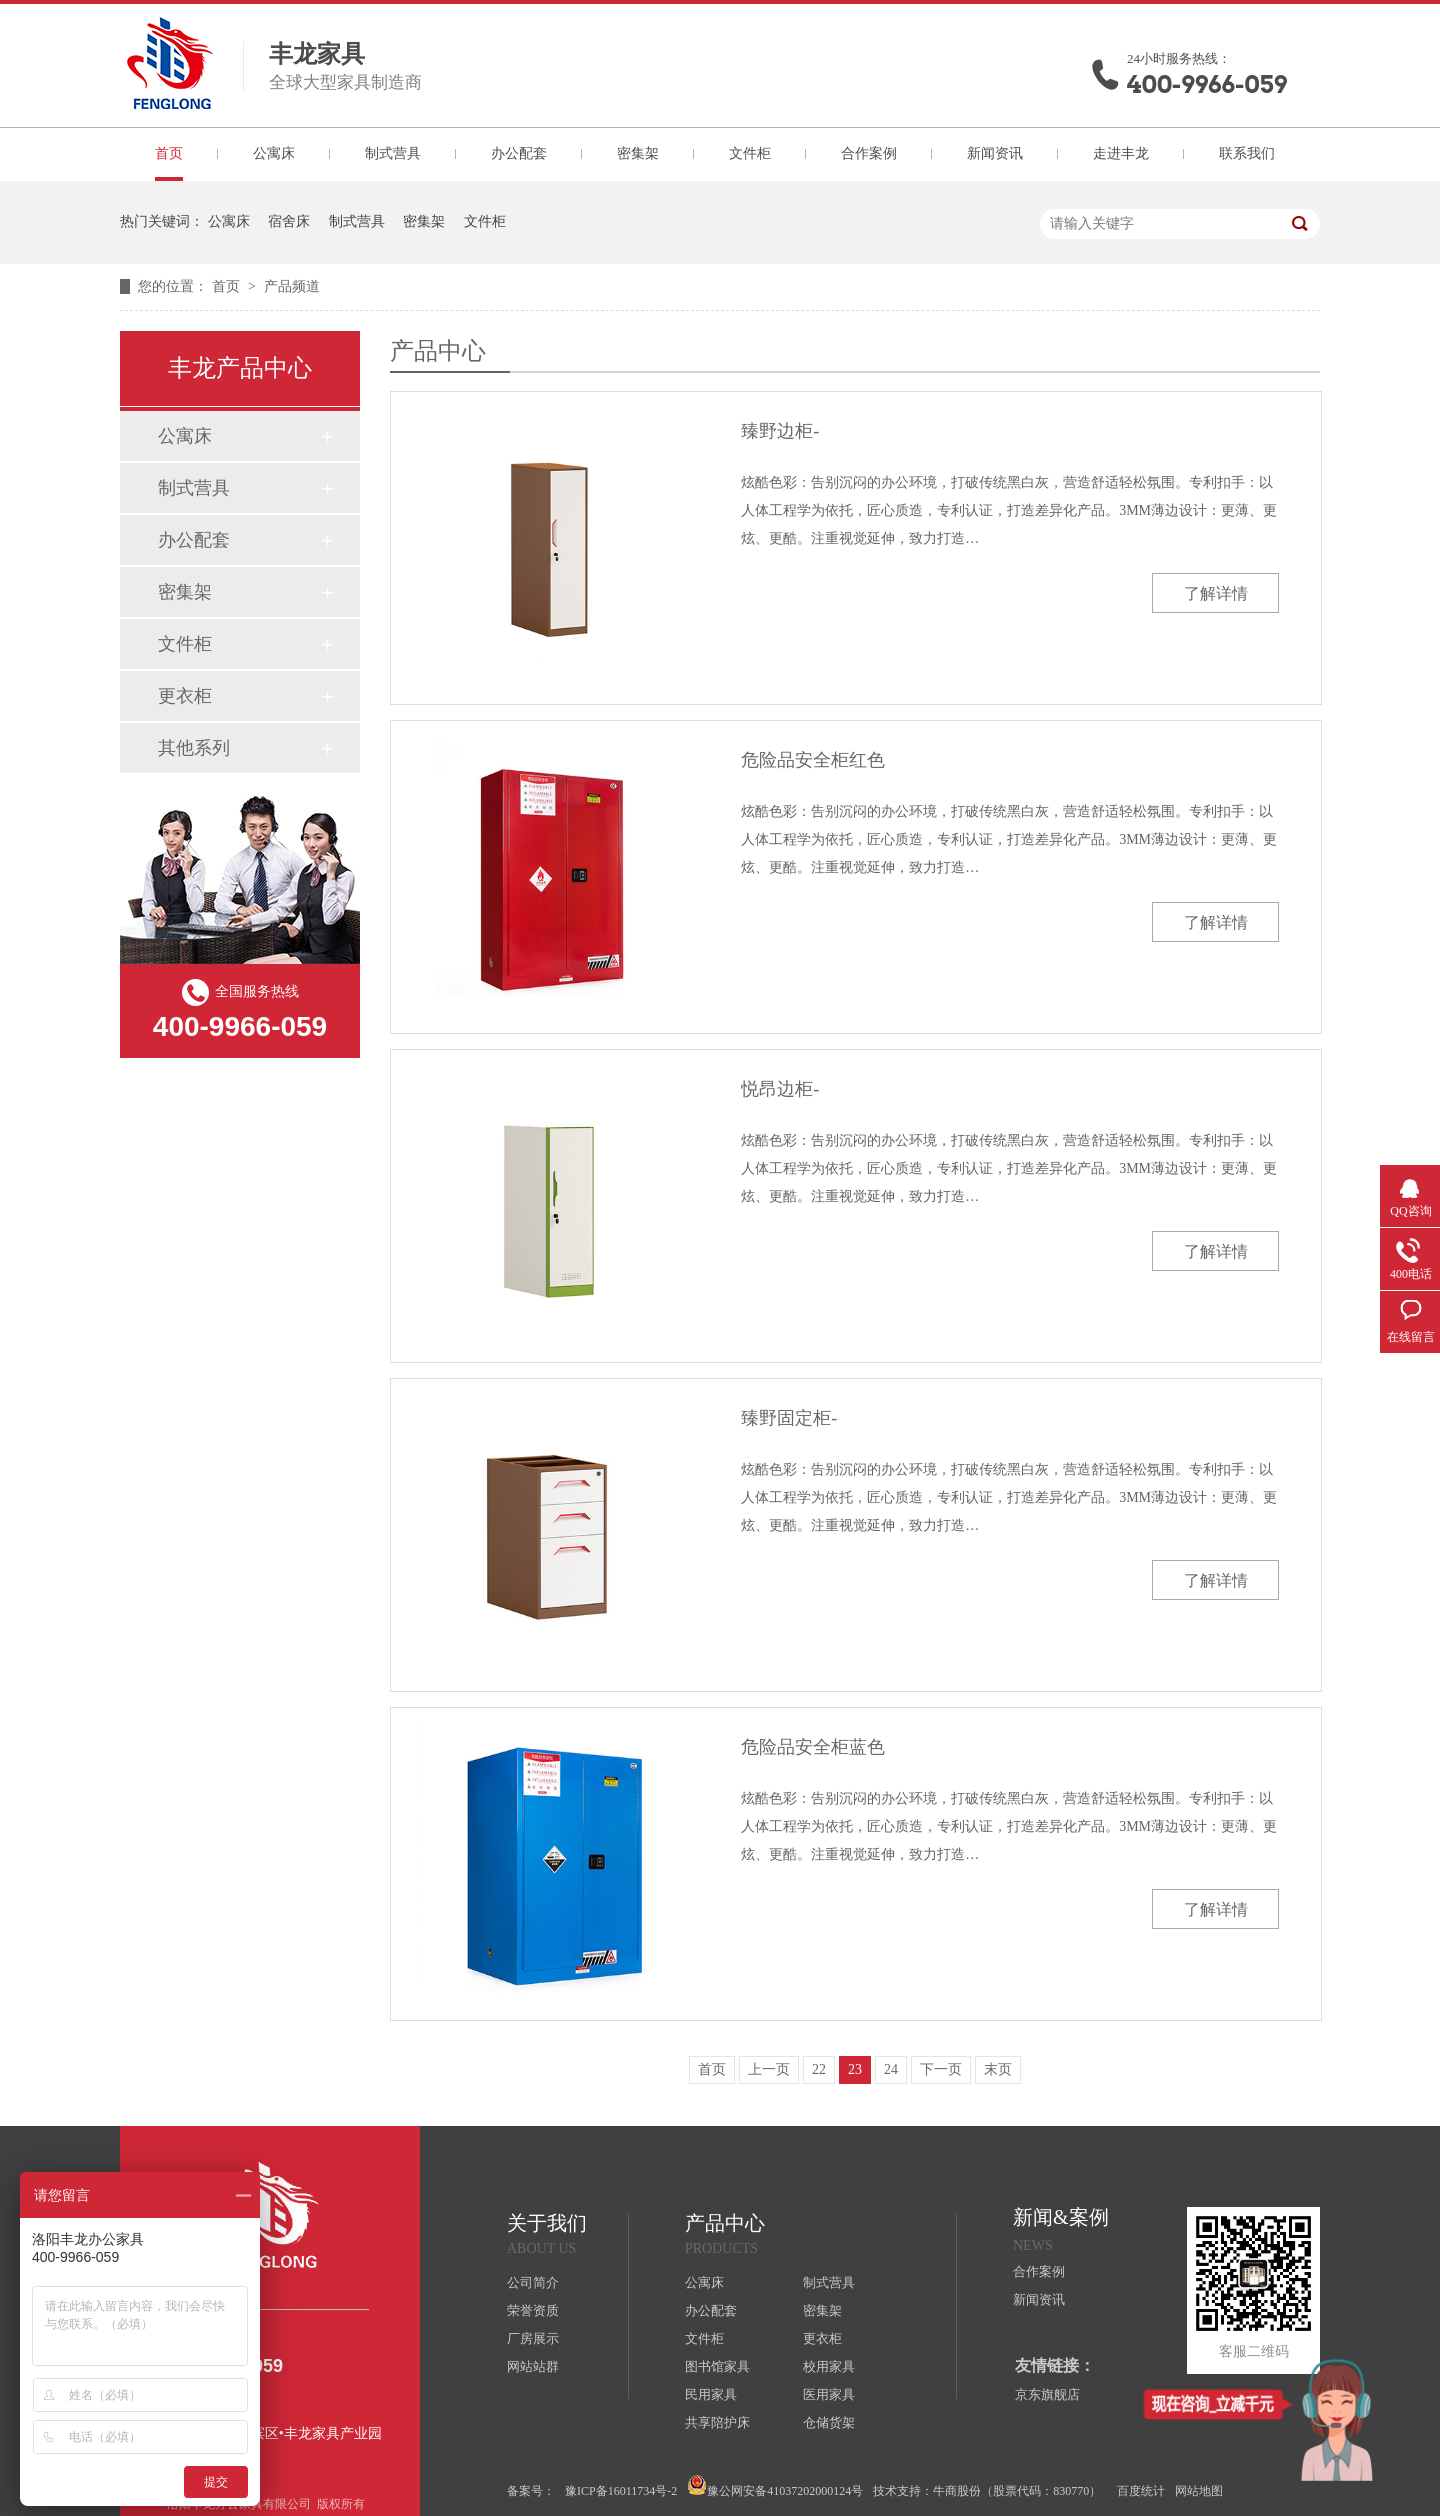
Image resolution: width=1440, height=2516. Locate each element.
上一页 (769, 2069)
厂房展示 (533, 2338)
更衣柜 (185, 696)
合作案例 (869, 153)
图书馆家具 (717, 2366)
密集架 (638, 153)
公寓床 (274, 153)
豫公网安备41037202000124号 (775, 2486)
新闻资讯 (995, 153)
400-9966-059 (1207, 84)
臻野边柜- (780, 431)
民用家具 (711, 2394)
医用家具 (829, 2394)
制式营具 (393, 153)
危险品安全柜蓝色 (813, 1747)
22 (819, 2069)
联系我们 (1247, 153)
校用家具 (829, 2366)
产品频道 (292, 286)
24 (891, 2069)
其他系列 (194, 748)
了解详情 (1216, 593)
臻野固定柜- (789, 1418)
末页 (998, 2069)
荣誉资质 (533, 2310)
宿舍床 (289, 221)
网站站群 (533, 2366)
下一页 (941, 2069)
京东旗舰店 (1047, 2394)
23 (855, 2069)
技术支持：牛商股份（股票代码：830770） (987, 2491)
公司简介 (533, 2282)
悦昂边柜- (780, 1089)
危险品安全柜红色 (813, 760)
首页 (169, 153)
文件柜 (750, 153)
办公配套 (519, 153)
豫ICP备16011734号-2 (621, 2491)
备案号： (531, 2491)
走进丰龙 (1121, 153)
